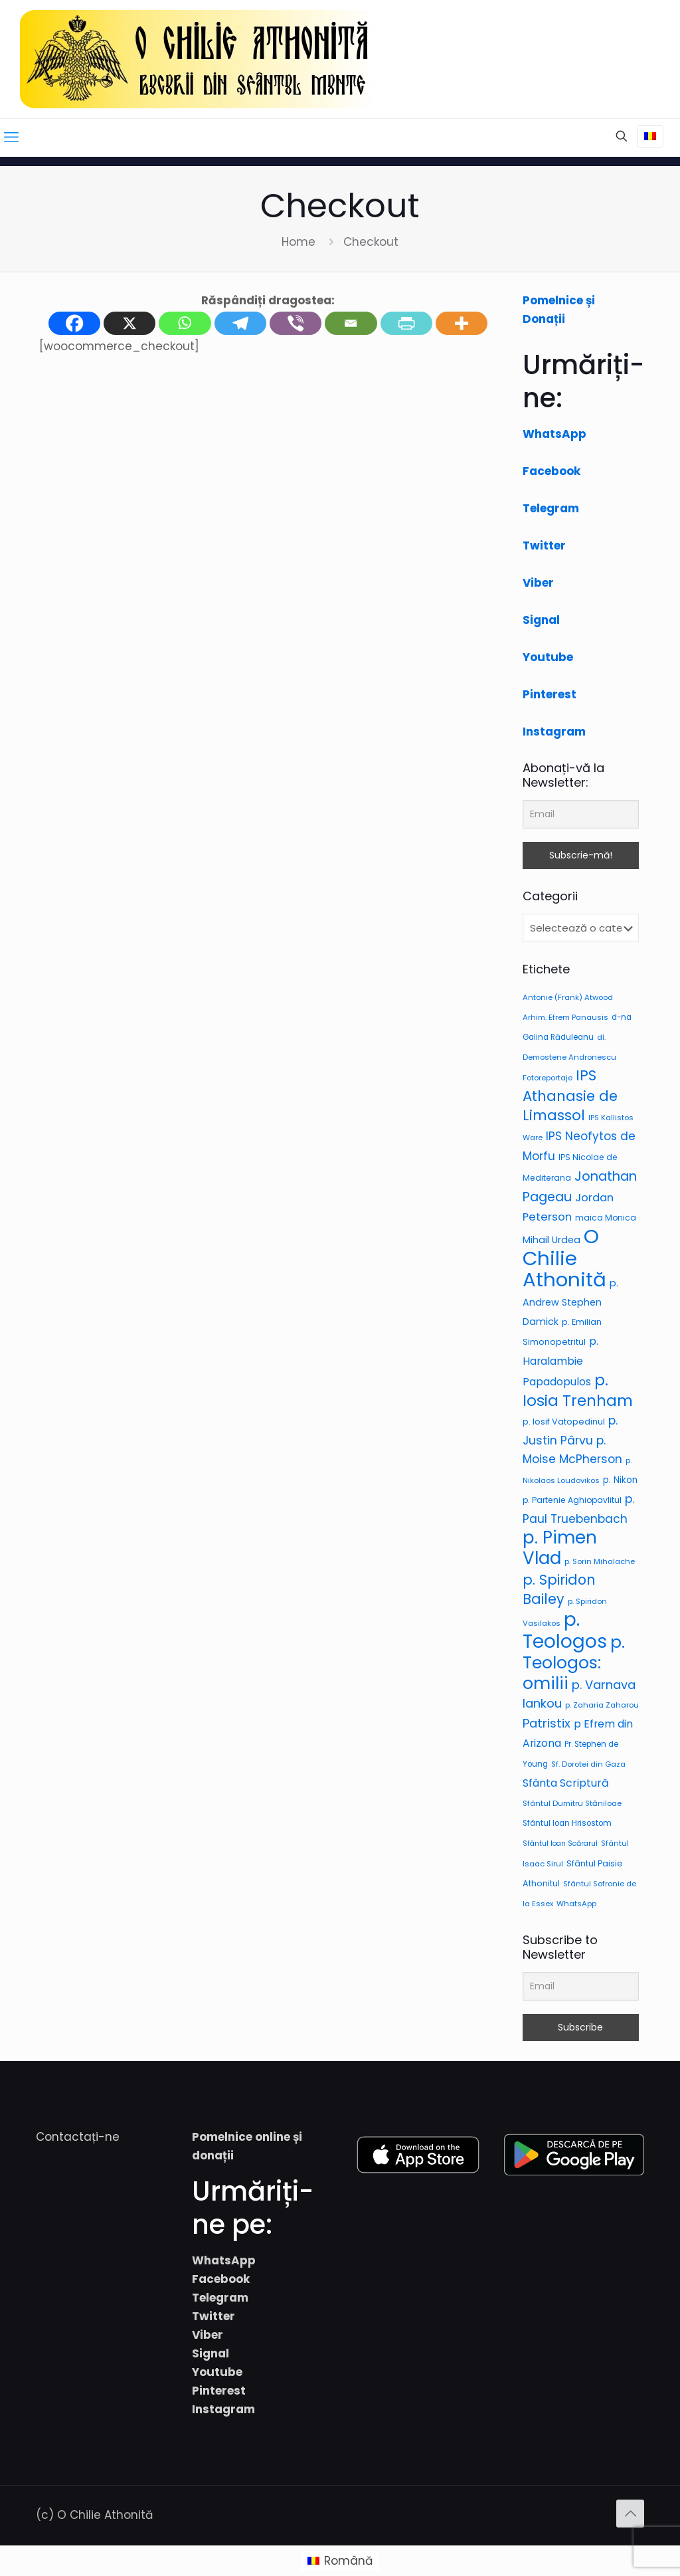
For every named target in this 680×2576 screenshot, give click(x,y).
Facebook (551, 471)
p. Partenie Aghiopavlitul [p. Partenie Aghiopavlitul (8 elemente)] (572, 1500)
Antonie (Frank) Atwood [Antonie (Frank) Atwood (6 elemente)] (568, 997)
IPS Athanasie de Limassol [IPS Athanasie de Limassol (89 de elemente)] (570, 1095)
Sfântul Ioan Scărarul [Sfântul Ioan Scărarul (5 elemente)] (560, 1843)
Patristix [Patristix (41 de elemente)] (546, 1723)
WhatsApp (554, 434)
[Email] (581, 814)
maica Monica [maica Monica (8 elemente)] (605, 1217)
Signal (541, 620)
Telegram (551, 508)
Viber (538, 583)
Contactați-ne (78, 2137)
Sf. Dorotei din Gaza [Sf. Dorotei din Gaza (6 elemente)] (588, 1764)
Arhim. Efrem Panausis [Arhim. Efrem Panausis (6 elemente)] (565, 1017)
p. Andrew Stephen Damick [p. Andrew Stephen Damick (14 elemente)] (570, 1302)
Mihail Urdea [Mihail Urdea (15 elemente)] (551, 1239)
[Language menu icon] (650, 136)
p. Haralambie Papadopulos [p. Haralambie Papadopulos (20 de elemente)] (560, 1361)
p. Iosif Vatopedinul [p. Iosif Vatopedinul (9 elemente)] (564, 1421)
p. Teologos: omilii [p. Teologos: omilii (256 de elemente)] (574, 1662)
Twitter (544, 545)
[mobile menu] (11, 137)
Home (298, 242)
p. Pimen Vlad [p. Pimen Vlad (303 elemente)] (560, 1548)
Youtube (548, 657)
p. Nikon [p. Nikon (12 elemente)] (620, 1480)
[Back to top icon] (630, 2513)
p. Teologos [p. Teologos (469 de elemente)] (565, 1630)
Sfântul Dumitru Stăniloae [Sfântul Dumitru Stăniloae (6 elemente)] (572, 1803)
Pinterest (549, 694)
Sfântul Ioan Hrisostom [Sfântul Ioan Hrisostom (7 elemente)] (567, 1823)
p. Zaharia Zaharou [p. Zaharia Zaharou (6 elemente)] (602, 1705)
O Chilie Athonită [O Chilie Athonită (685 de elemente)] (564, 1258)
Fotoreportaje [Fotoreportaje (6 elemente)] (547, 1077)
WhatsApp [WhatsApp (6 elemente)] (576, 1903)
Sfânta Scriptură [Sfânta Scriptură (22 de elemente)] (566, 1783)
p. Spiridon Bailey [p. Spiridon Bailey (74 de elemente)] (559, 1589)
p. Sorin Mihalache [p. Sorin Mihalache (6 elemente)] (599, 1561)
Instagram (554, 732)
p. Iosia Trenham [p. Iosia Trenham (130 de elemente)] (578, 1390)
